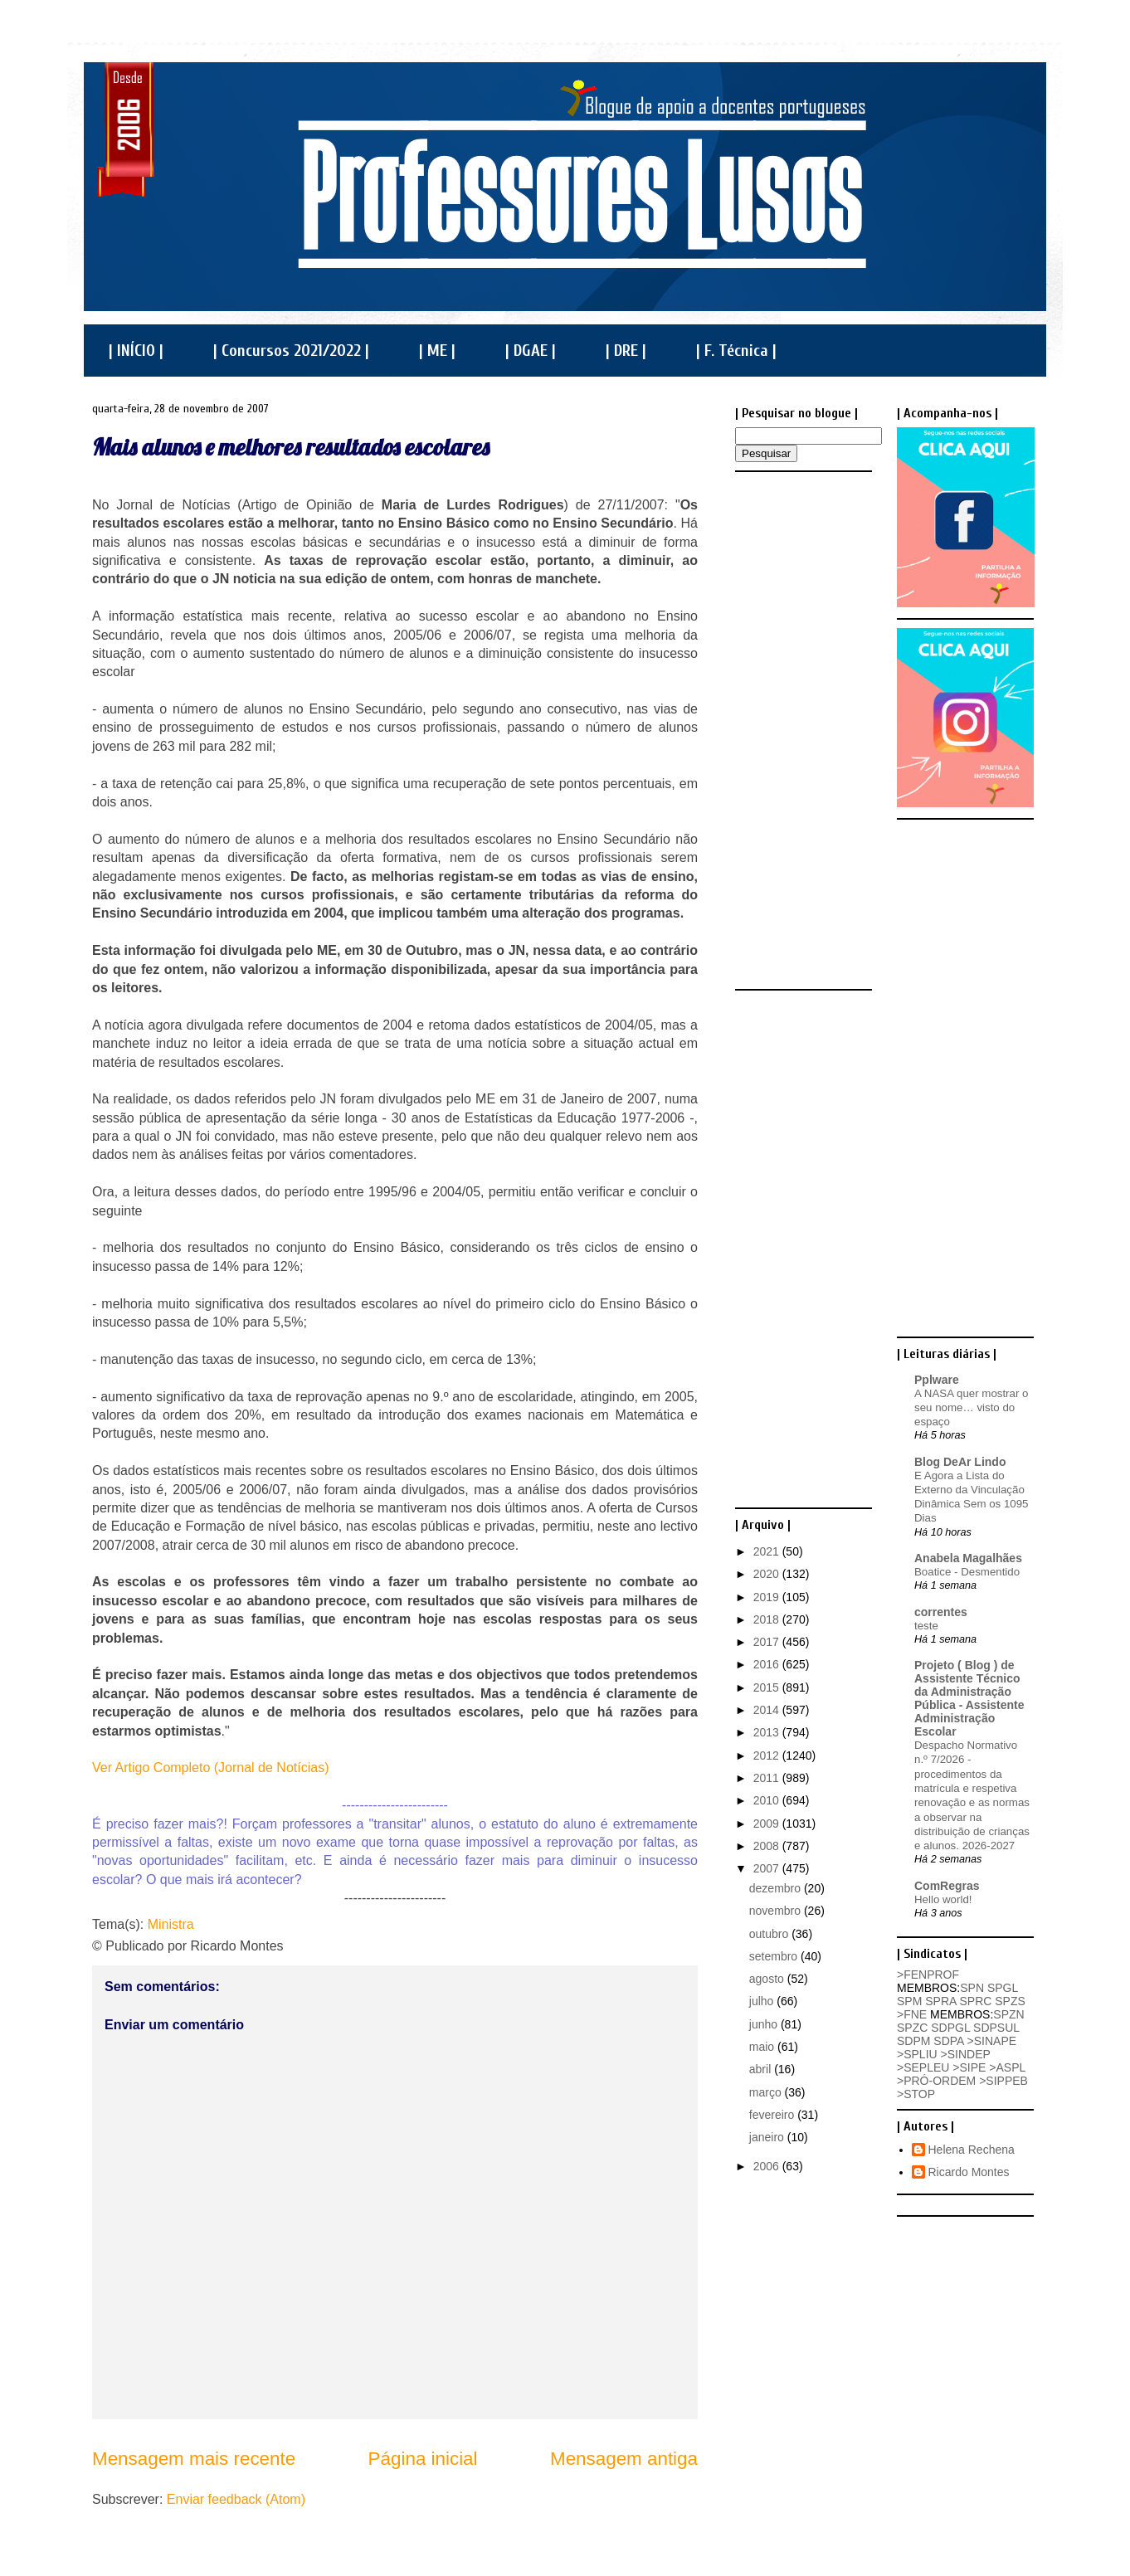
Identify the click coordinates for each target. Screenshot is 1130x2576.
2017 (767, 1641)
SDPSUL (996, 2027)
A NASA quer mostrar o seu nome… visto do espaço (971, 1408)
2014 (767, 1710)
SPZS (1010, 2001)
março (767, 2092)
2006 (767, 2166)
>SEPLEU (923, 2067)
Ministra (171, 1924)
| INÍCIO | (136, 350)
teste (926, 1625)
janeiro (768, 2137)
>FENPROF (928, 1974)
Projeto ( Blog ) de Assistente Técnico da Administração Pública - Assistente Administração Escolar (969, 1698)
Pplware (936, 1379)
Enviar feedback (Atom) (236, 2499)
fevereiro (773, 2114)
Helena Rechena (971, 2149)
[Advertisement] (801, 729)
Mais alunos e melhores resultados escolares (291, 446)
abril (761, 2069)
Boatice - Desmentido (967, 1572)
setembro (775, 1956)
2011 (767, 1778)
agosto (768, 1978)
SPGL (1002, 1987)
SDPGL (950, 2027)
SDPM (913, 2041)
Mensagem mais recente (193, 2458)
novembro (776, 1910)
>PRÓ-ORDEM (936, 2080)
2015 (767, 1687)
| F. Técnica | (736, 350)
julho (763, 2001)
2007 (767, 1868)
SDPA (948, 2041)
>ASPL (1007, 2067)
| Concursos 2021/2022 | (291, 350)
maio (763, 2046)
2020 (767, 1573)
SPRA (940, 2001)
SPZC (912, 2027)
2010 (767, 1800)
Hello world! (943, 1899)
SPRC (975, 2001)
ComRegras (947, 1885)
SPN (972, 1987)
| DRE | (626, 350)
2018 (767, 1619)
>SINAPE (992, 2041)
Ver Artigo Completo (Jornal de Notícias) (210, 1767)
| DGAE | (530, 350)
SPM (909, 2001)
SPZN (1008, 2014)
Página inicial (423, 2458)
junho (765, 2024)
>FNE (912, 2014)
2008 (767, 1846)
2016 (767, 1664)
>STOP (916, 2094)
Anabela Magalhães (968, 1558)
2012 (767, 1755)
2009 (767, 1823)
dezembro (776, 1888)
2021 (767, 1551)
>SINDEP (966, 2054)
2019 (767, 1597)
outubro (770, 1934)
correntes (940, 1612)
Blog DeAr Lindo (960, 1461)
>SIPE (969, 2067)
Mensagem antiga (624, 2458)
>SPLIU (917, 2054)
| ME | (437, 350)
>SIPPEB (1003, 2080)
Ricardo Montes (969, 2172)
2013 (767, 1732)
